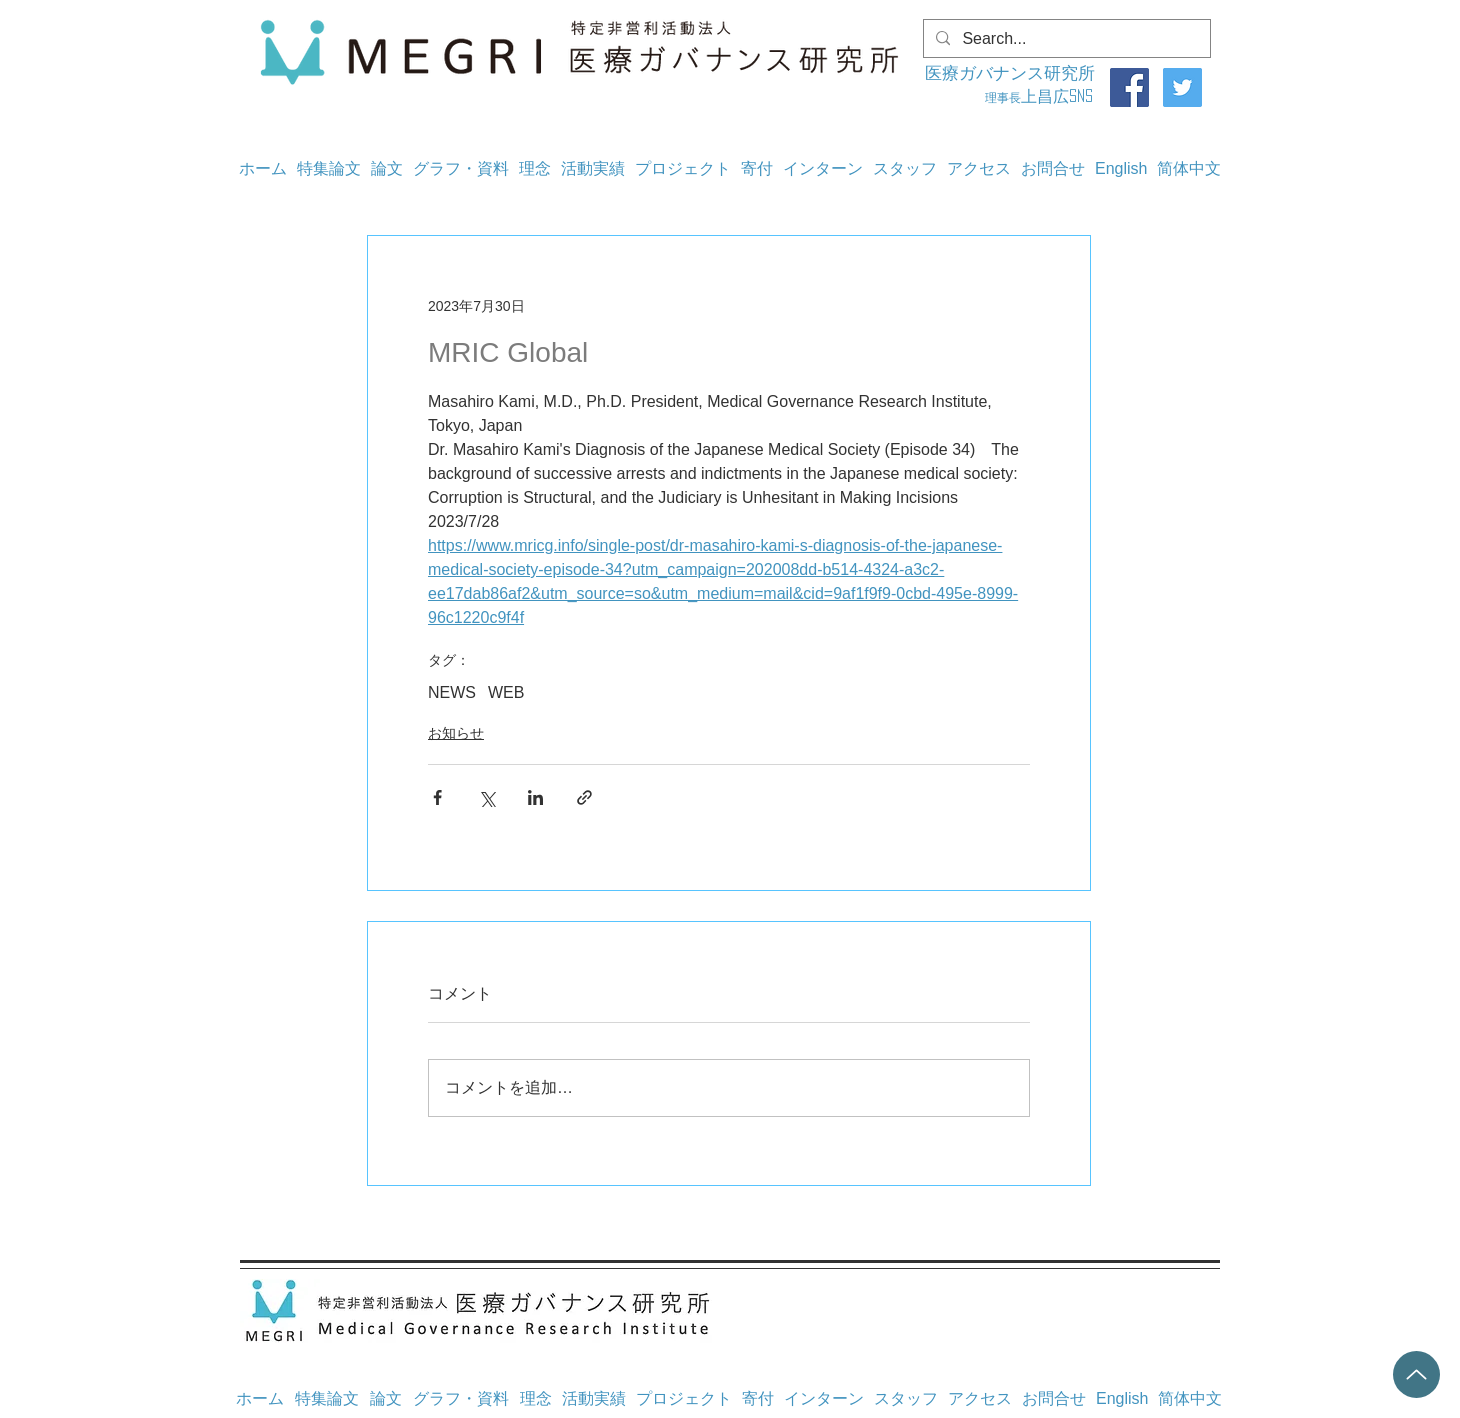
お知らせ (456, 733)
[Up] (1416, 1374)
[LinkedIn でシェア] (535, 797)
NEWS (452, 692)
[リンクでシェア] (584, 797)
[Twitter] (1182, 87)
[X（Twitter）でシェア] (486, 797)
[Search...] (1065, 39)
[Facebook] (1129, 87)
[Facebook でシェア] (437, 797)
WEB (506, 692)
